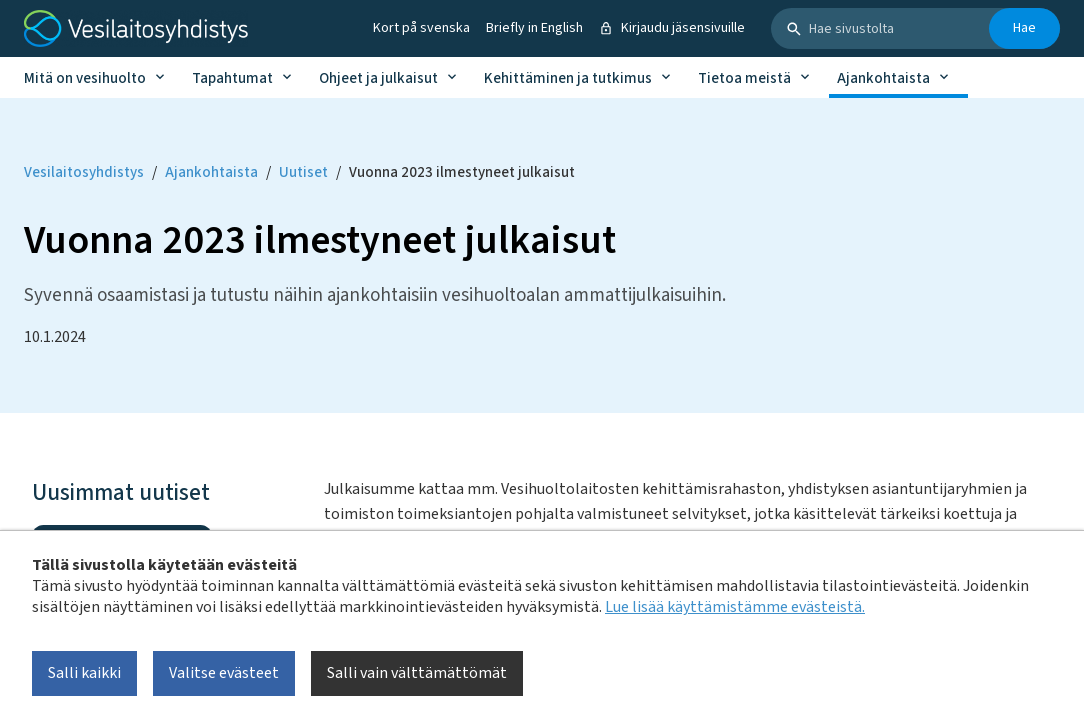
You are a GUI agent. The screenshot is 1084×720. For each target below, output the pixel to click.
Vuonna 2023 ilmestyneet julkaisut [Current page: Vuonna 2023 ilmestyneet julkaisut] (462, 172)
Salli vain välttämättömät (417, 673)
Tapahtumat (232, 78)
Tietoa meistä (744, 78)
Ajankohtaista (883, 78)
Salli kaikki (84, 673)
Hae (1024, 28)
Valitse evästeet (224, 673)
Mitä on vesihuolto (85, 78)
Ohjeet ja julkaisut (378, 78)
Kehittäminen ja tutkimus (568, 78)
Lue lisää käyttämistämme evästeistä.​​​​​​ (735, 607)
